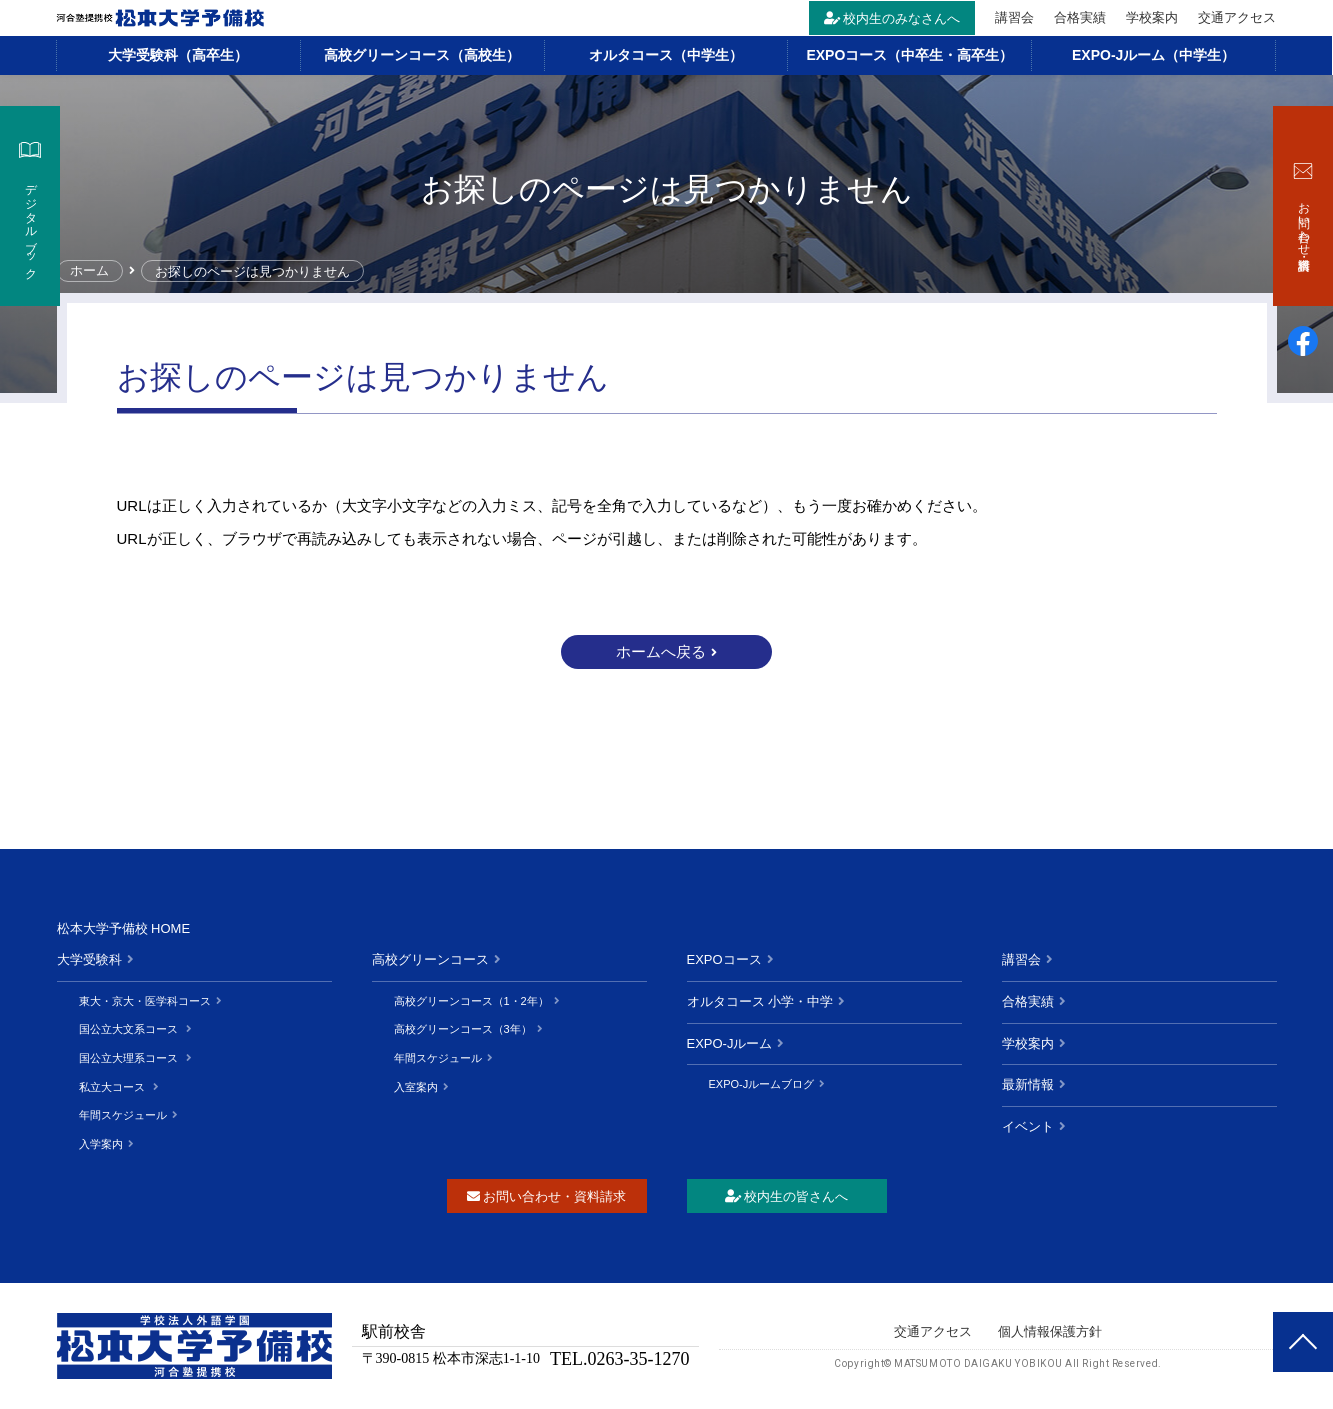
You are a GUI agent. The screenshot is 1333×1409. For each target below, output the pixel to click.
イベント (1028, 1126)
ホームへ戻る (661, 651)
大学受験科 (89, 959)
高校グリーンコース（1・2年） (471, 1001)
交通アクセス (1238, 17)
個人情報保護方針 (1050, 1331)
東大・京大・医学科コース (145, 1001)
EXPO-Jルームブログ (762, 1084)
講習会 (1015, 17)
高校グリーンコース (430, 959)
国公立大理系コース (130, 1058)
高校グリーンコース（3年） (463, 1029)
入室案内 (416, 1087)
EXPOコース (724, 959)
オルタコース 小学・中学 (760, 1001)
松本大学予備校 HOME (124, 928)
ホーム (90, 271)
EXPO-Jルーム (730, 1043)
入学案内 (101, 1144)
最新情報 (1028, 1084)
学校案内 (1153, 17)
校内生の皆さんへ (786, 1196)
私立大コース (113, 1087)
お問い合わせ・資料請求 (546, 1196)
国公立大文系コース (130, 1029)
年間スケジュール (123, 1115)
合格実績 (1081, 17)
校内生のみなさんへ (893, 18)
